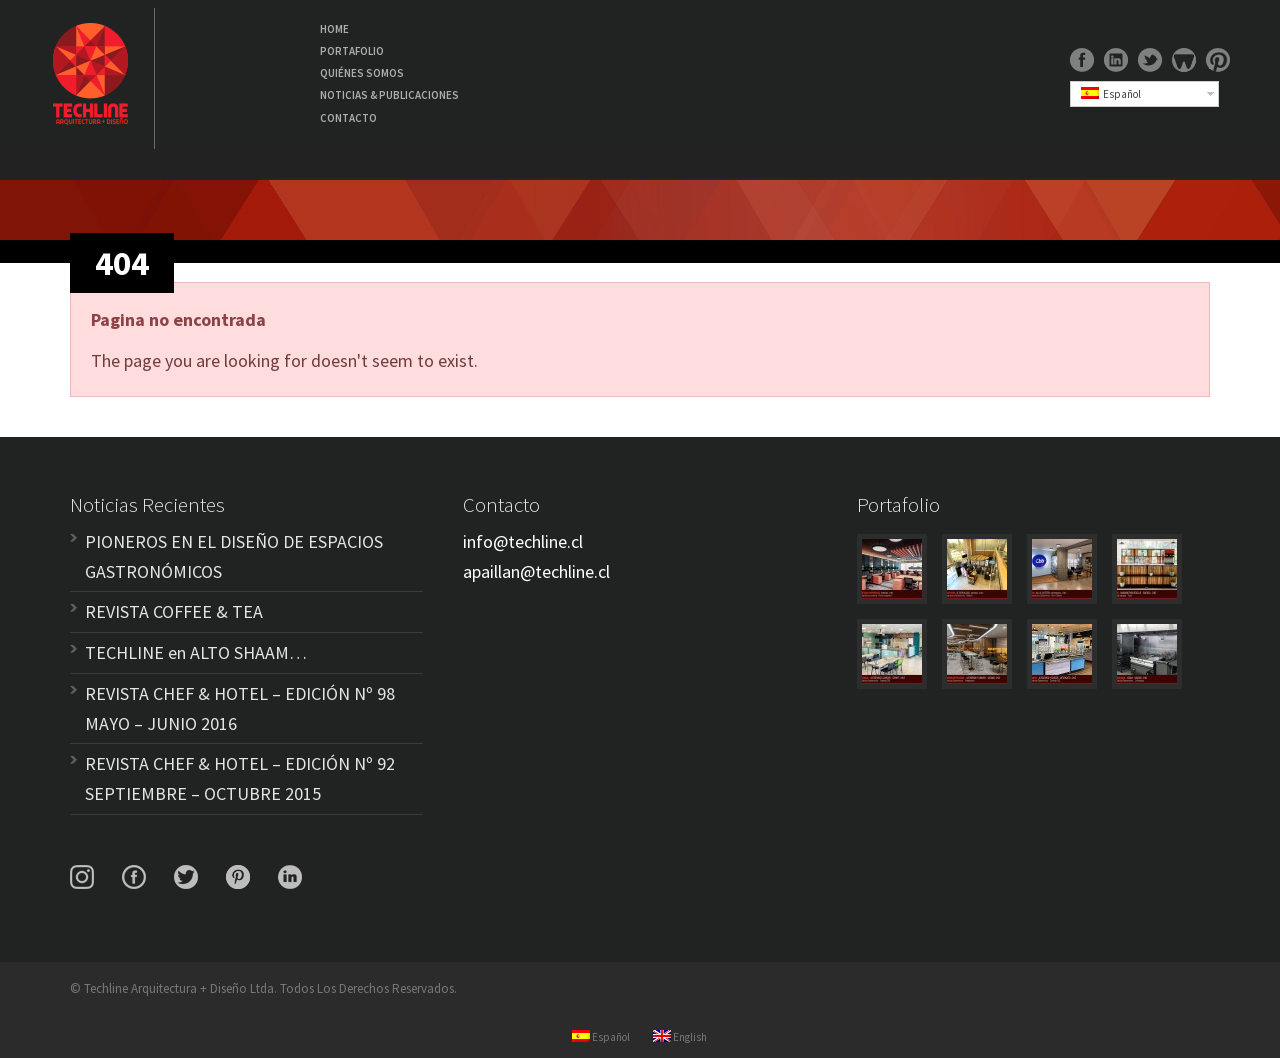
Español (1111, 94)
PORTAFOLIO (352, 51)
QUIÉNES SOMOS (362, 73)
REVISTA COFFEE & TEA (174, 611)
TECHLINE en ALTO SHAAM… (196, 652)
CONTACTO (348, 118)
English (680, 1037)
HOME (334, 29)
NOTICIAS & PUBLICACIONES (389, 95)
